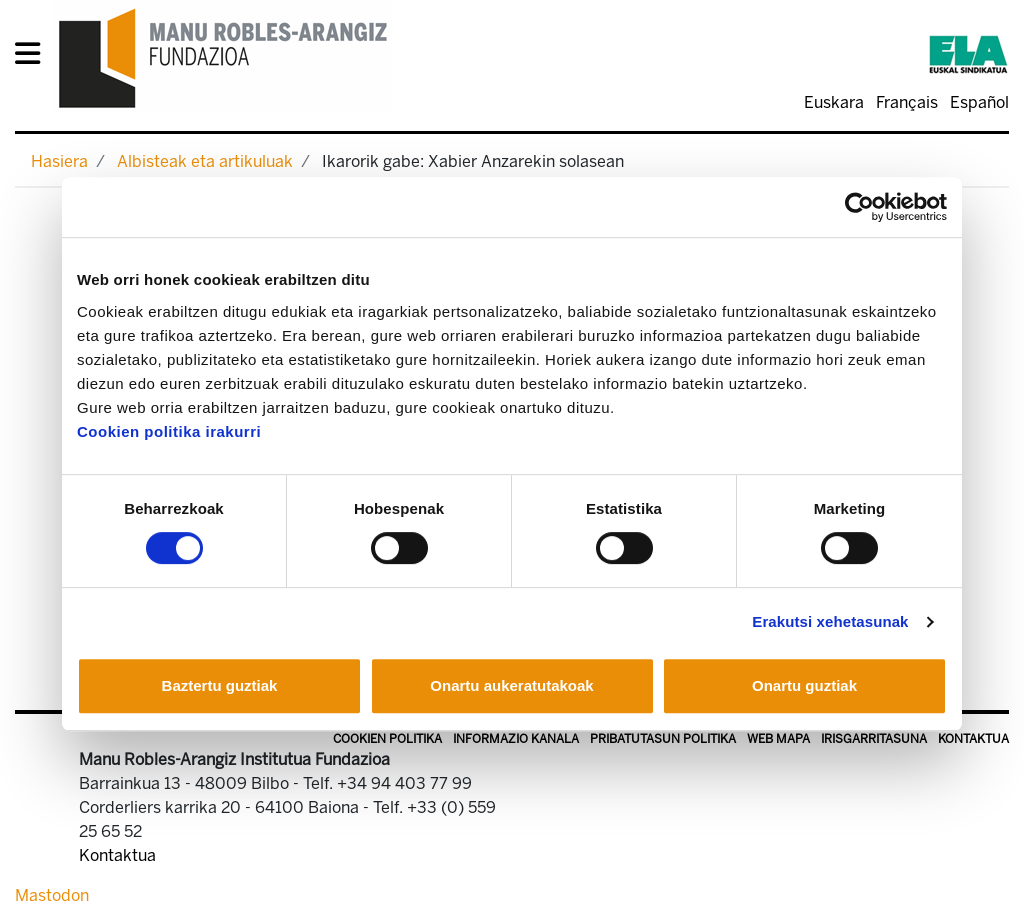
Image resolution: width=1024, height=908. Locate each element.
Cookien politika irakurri (169, 431)
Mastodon (52, 895)
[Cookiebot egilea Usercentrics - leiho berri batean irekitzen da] (859, 207)
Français (907, 102)
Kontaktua (973, 739)
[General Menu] (33, 57)
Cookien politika (387, 739)
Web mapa (778, 739)
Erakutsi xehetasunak (830, 621)
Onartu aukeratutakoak (511, 685)
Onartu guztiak (804, 685)
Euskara (834, 102)
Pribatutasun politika (663, 739)
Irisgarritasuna (874, 739)
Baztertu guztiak (220, 685)
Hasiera (59, 161)
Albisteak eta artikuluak (205, 161)
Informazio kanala (516, 739)
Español (979, 102)
